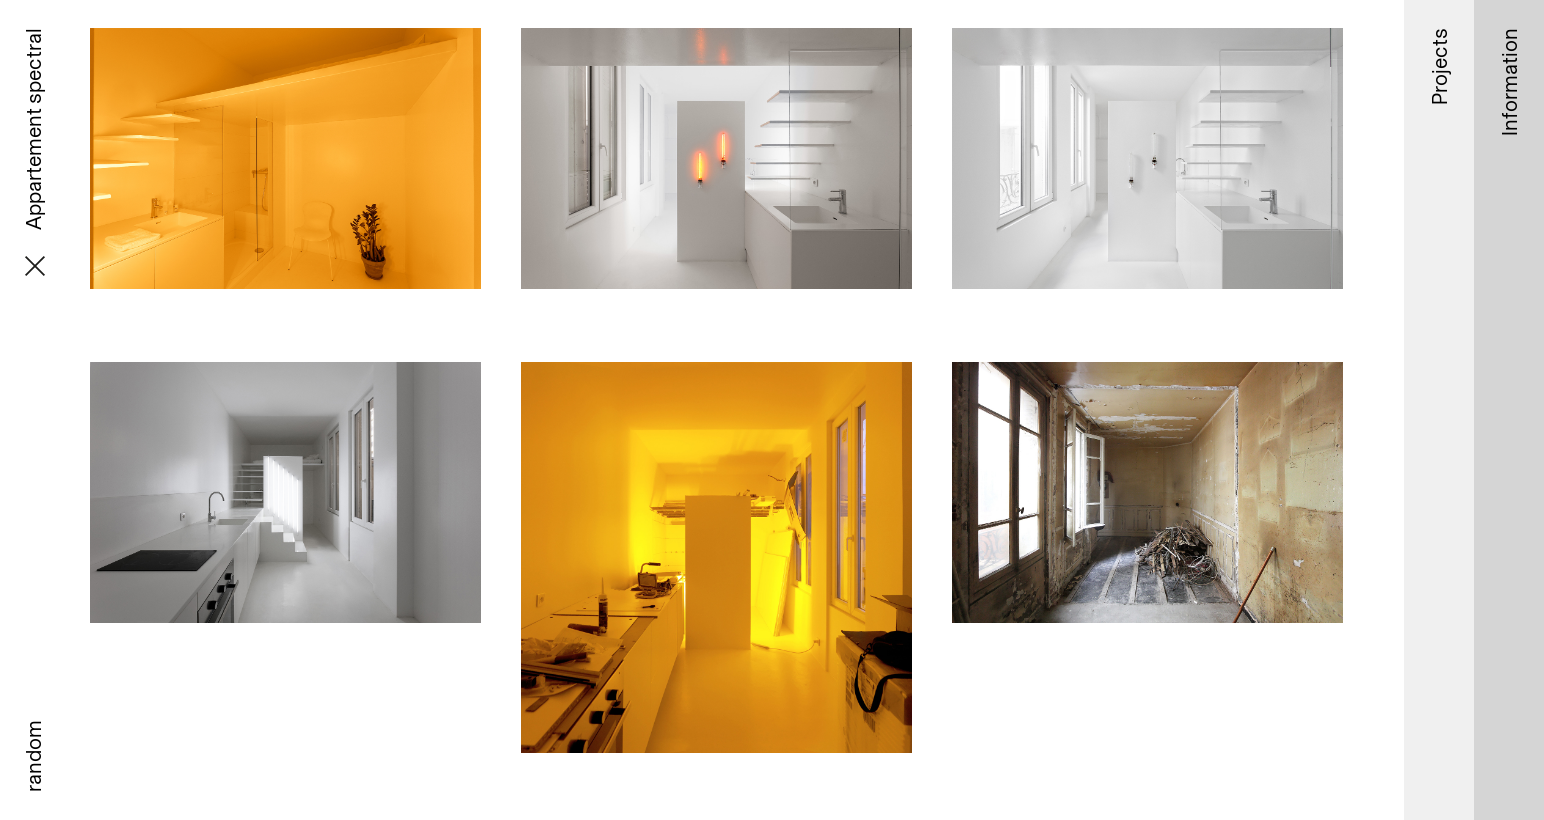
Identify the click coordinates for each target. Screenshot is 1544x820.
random (33, 756)
